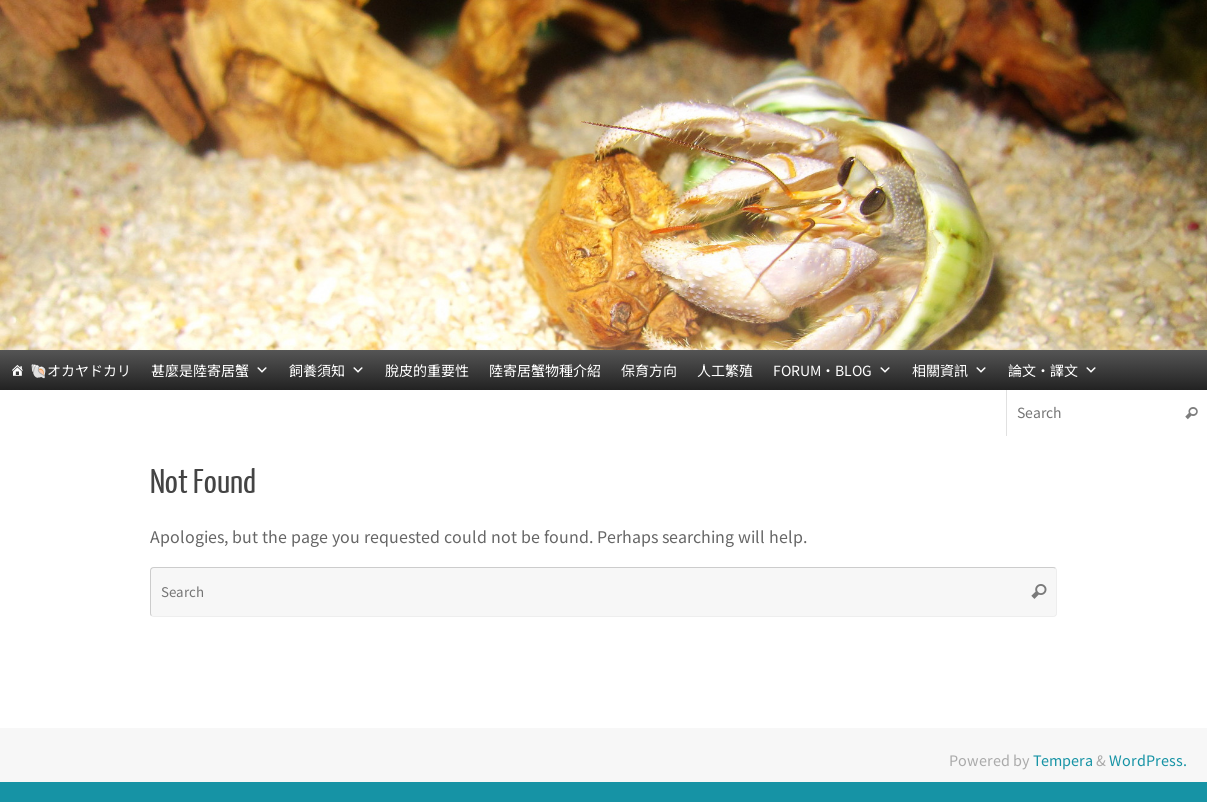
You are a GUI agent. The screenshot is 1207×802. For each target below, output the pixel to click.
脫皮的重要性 (427, 370)
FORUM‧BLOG (832, 370)
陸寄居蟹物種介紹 (545, 370)
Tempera (1063, 759)
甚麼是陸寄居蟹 (210, 370)
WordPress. (1148, 759)
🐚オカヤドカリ (80, 370)
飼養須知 (327, 370)
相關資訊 (950, 370)
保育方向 (649, 370)
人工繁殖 (725, 370)
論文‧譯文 (1053, 370)
